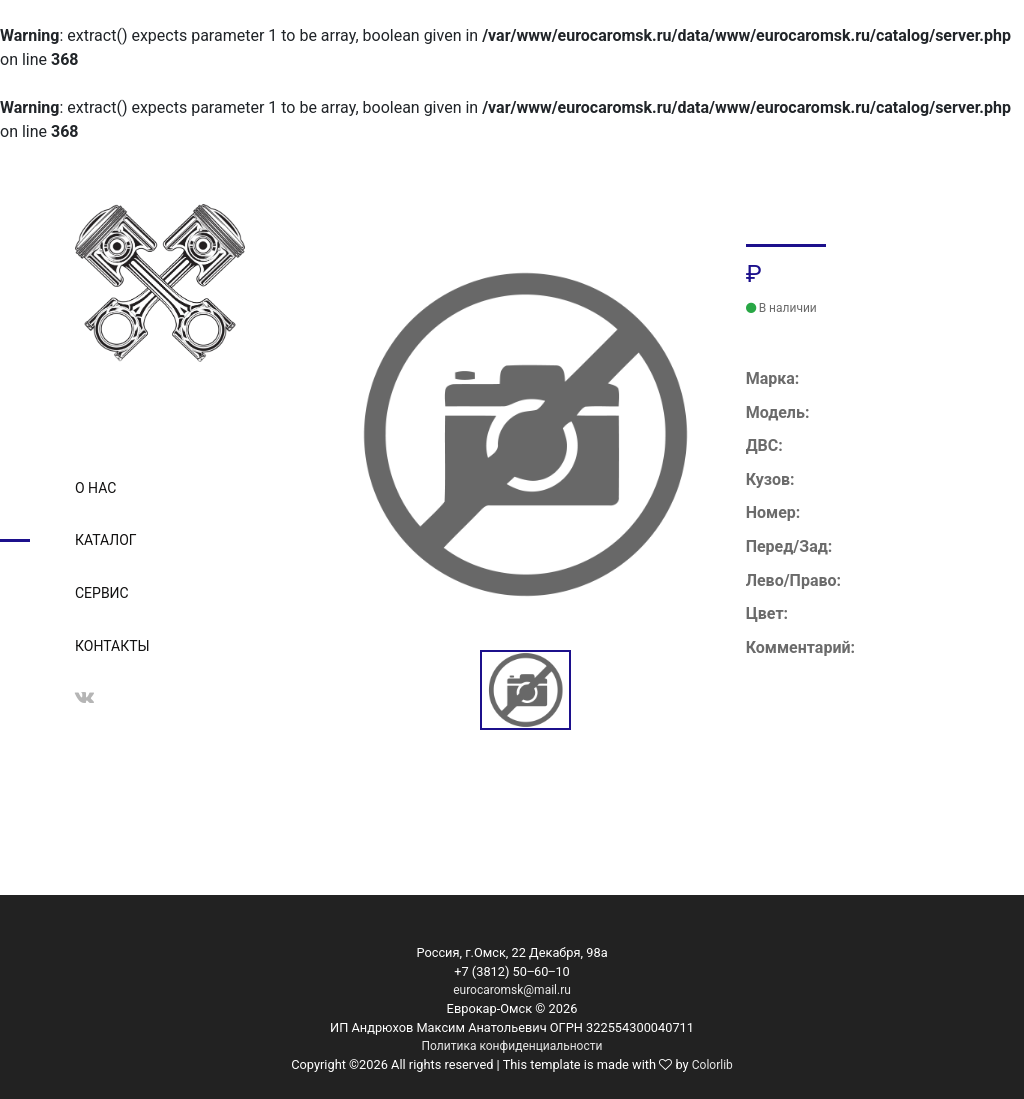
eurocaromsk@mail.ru (512, 990)
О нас (95, 488)
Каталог (106, 540)
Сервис (102, 593)
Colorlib (712, 1065)
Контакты (112, 646)
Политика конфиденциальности (512, 1046)
